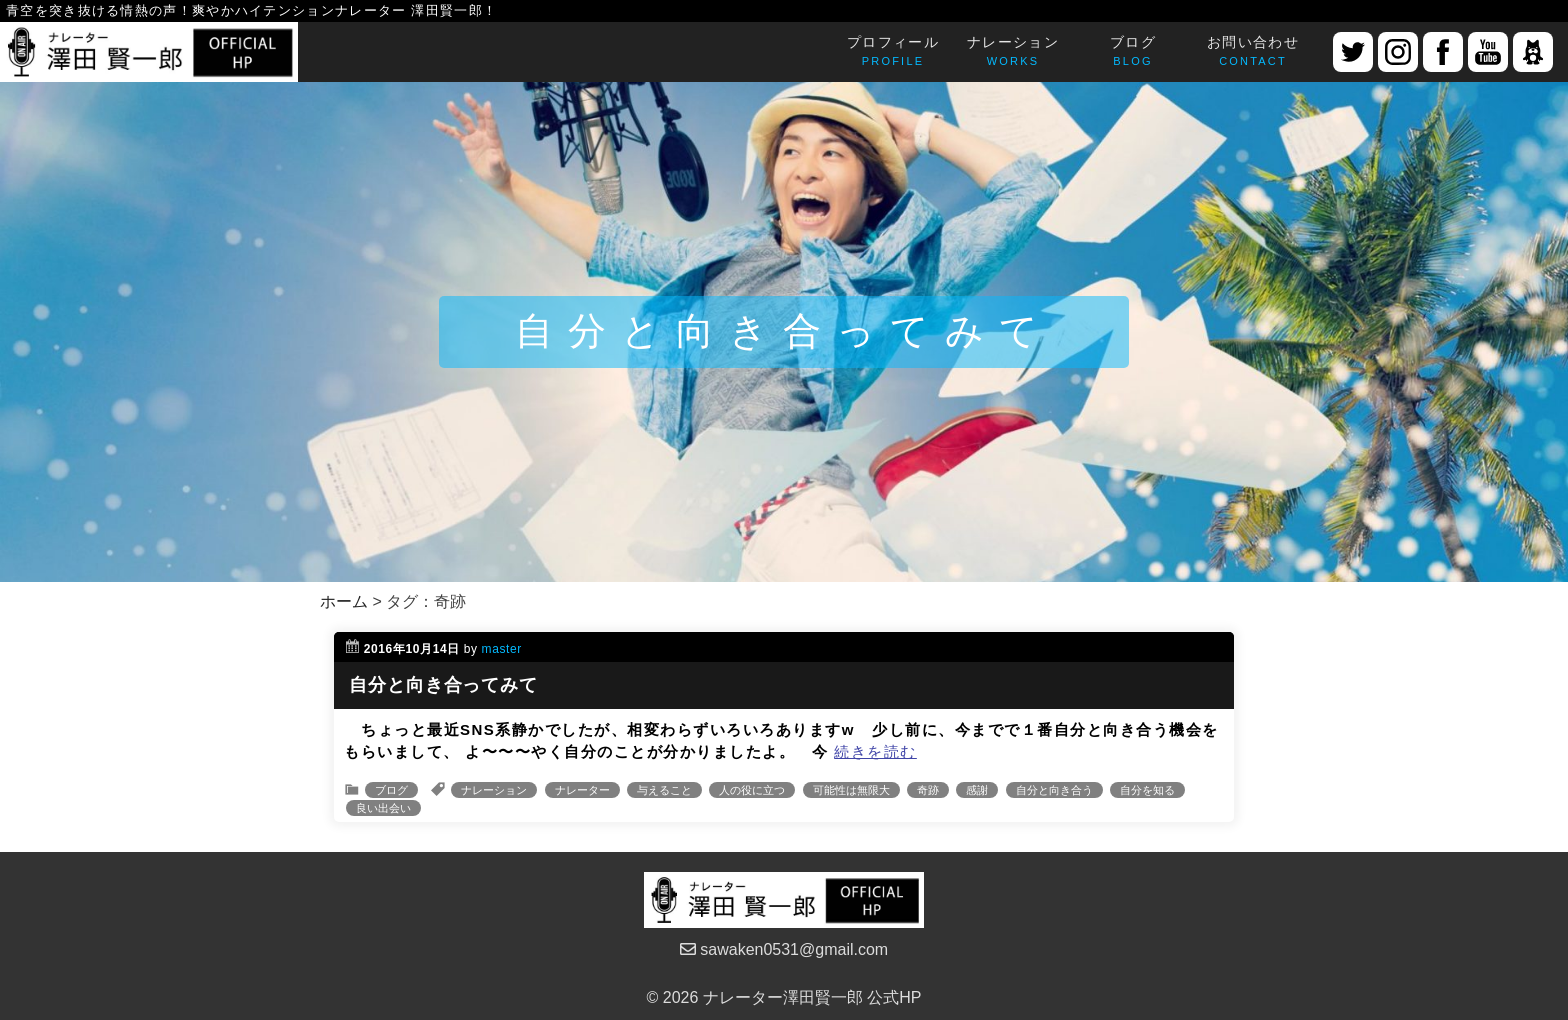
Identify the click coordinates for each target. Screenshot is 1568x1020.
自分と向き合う (1054, 790)
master (502, 649)
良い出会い (383, 808)
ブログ (391, 790)
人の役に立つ (752, 790)
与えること (664, 790)
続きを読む (875, 751)
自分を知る (1147, 790)
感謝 (977, 790)
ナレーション (494, 790)
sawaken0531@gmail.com (784, 949)
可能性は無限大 (851, 790)
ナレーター (582, 790)
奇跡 (928, 790)
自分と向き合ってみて (443, 685)
